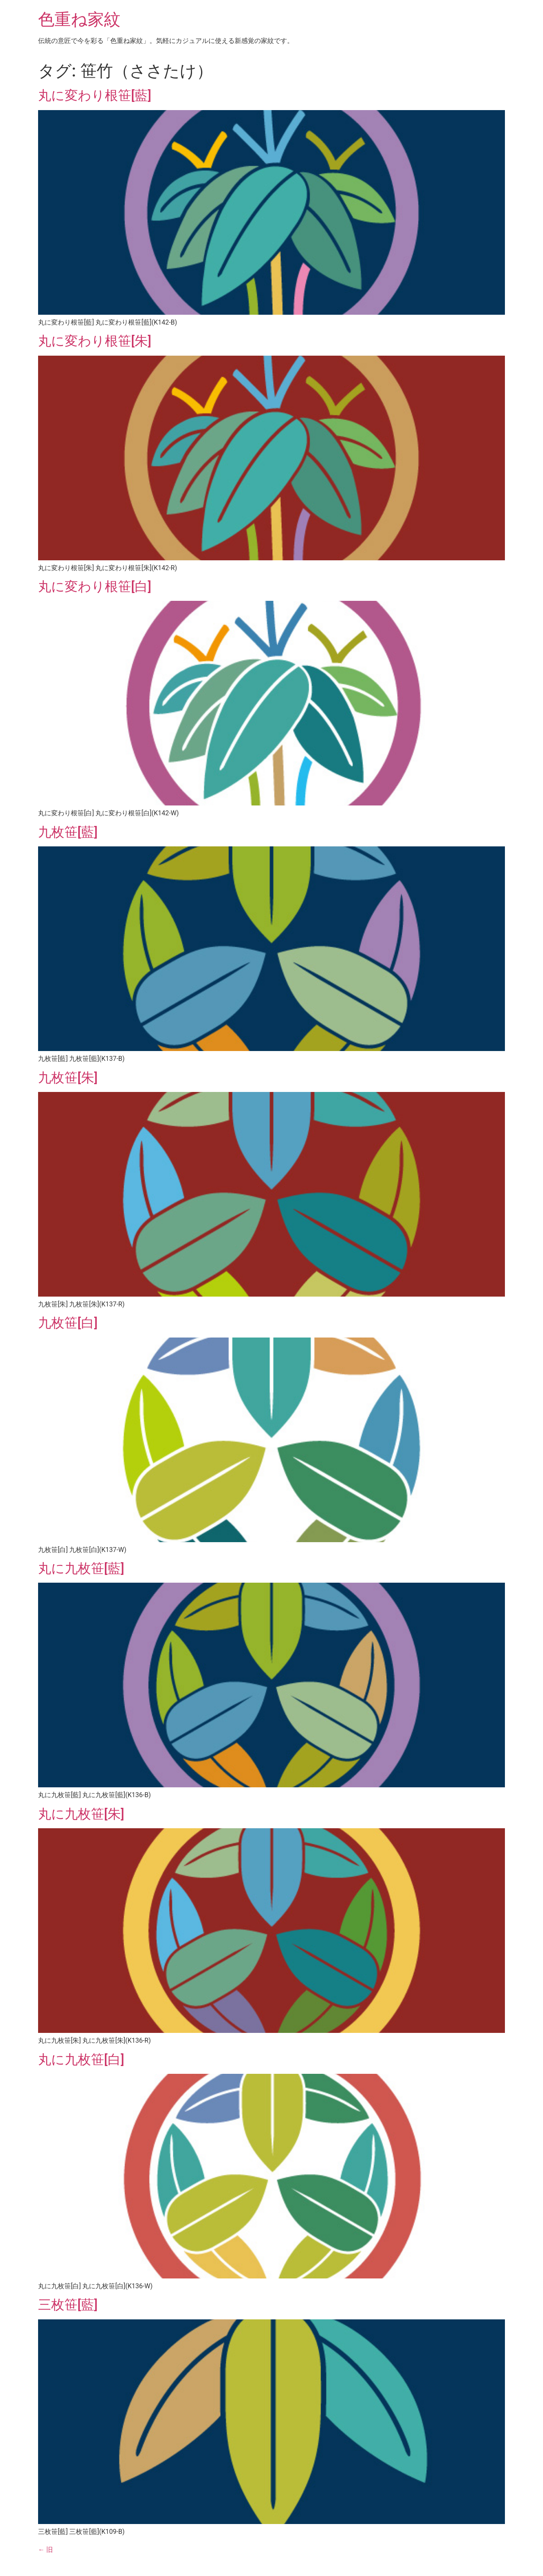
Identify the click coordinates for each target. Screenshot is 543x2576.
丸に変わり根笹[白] (94, 586)
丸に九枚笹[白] (81, 2059)
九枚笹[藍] (67, 832)
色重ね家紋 (79, 19)
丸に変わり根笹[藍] (94, 95)
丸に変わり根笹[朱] (94, 341)
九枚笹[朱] (67, 1077)
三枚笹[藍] (67, 2304)
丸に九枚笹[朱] (81, 1814)
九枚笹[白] (67, 1323)
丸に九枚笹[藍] (81, 1568)
